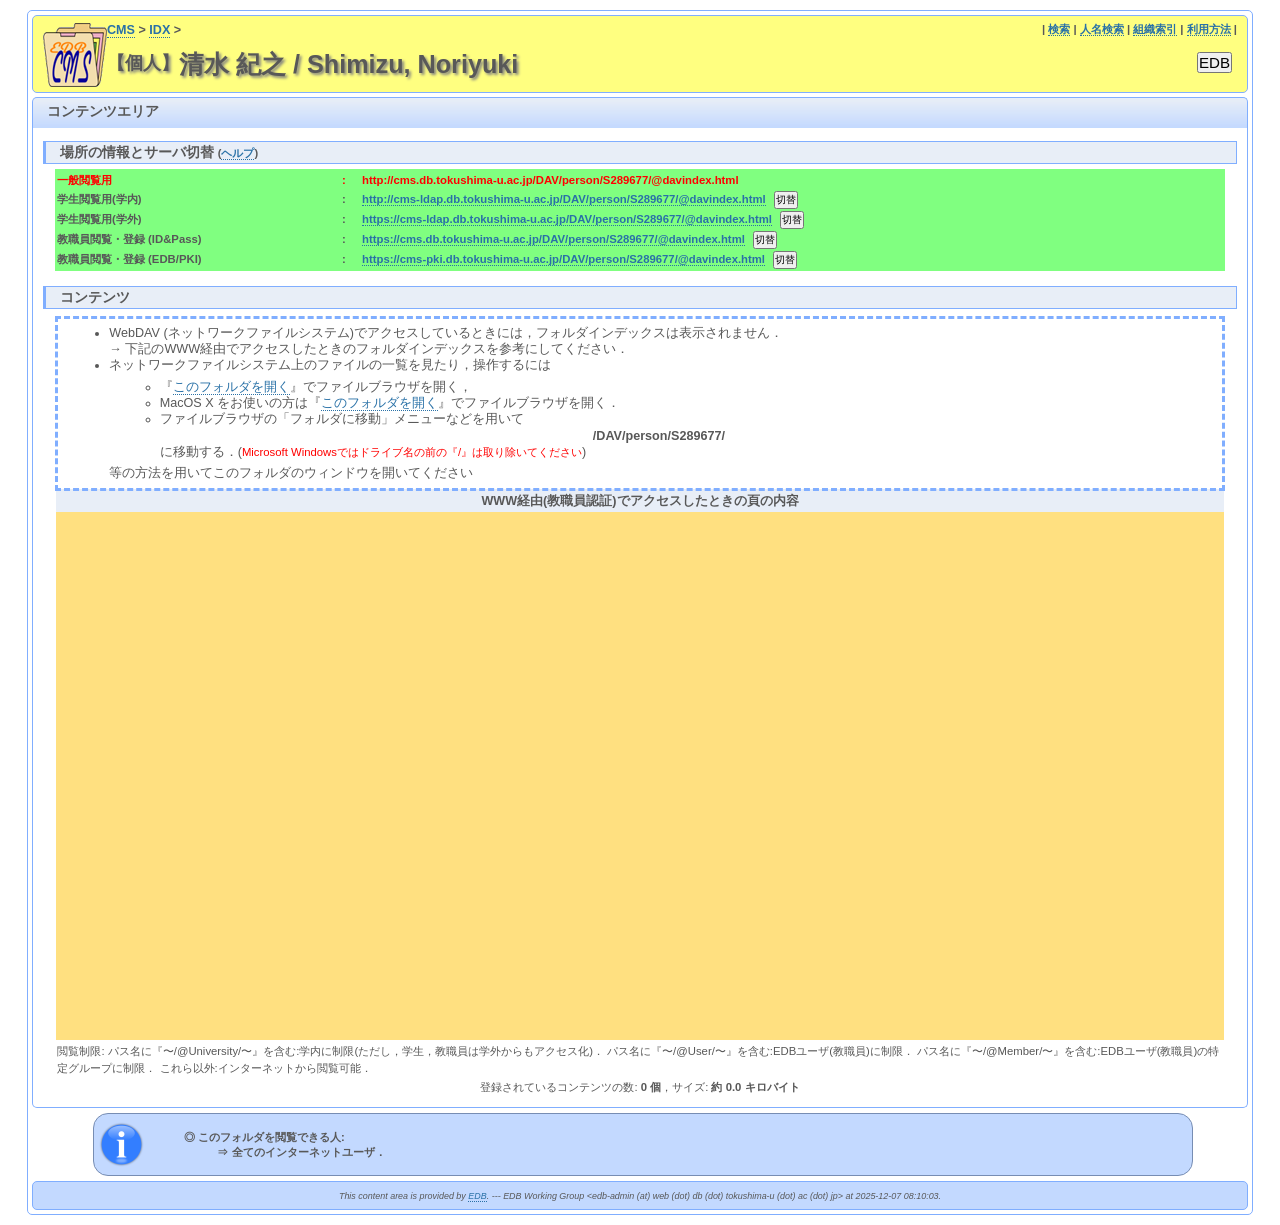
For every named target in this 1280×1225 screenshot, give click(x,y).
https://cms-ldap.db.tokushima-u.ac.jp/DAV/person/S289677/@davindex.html (567, 219)
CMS (121, 30)
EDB (477, 1196)
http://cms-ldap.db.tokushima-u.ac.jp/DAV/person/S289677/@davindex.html (564, 199)
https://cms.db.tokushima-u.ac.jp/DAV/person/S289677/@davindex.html (553, 239)
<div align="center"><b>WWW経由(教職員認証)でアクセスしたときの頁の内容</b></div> (639, 773)
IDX (159, 30)
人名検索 (1102, 29)
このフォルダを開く (231, 387)
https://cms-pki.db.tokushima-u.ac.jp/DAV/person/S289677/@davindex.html (563, 259)
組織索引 (1155, 29)
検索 (1059, 29)
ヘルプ (237, 153)
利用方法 (1209, 29)
